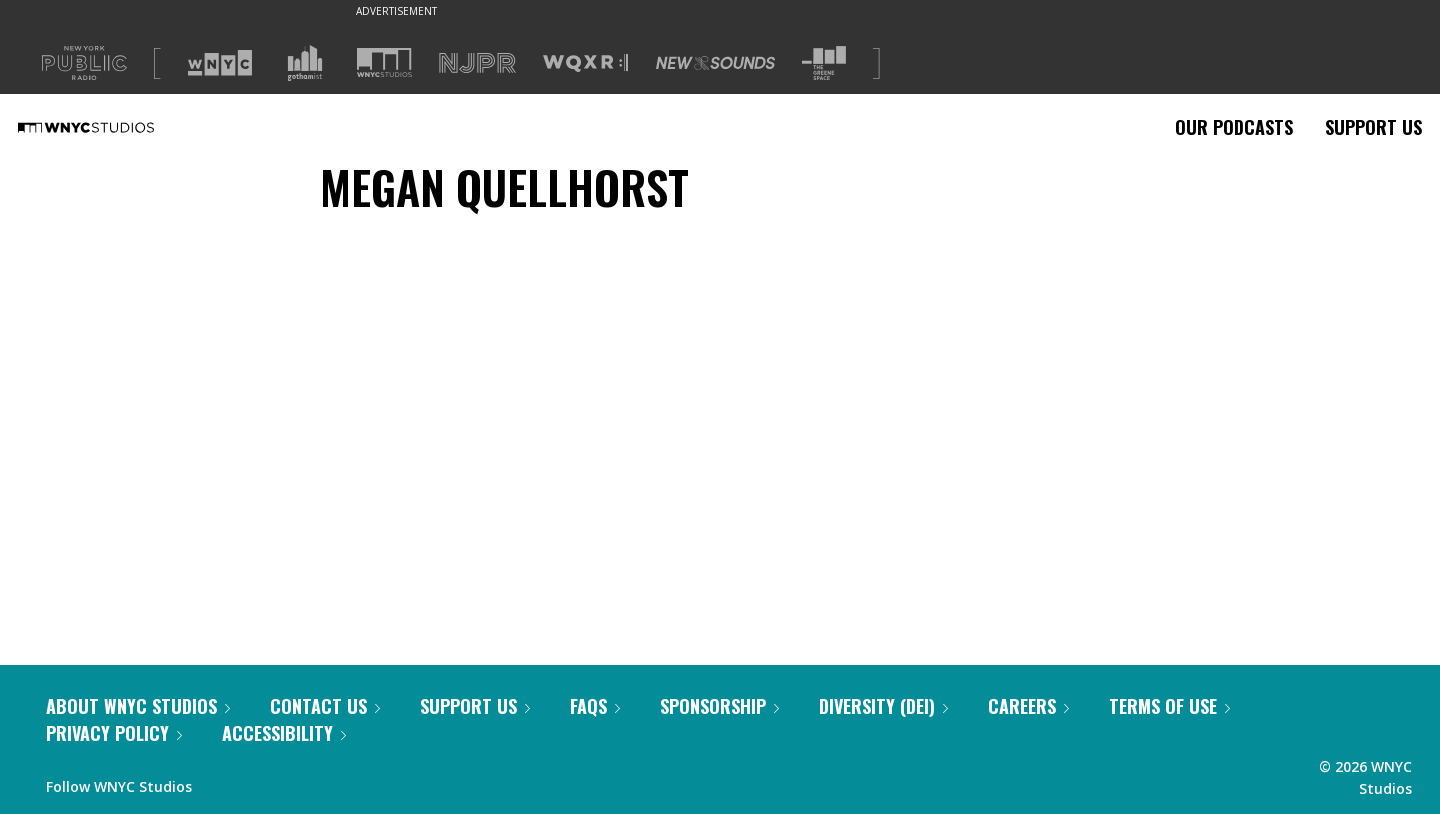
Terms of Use (1169, 706)
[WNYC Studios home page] (111, 127)
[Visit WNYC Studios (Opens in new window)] (384, 62)
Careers (1028, 706)
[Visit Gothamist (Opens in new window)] (305, 63)
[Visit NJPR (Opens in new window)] (477, 63)
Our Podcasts (1234, 127)
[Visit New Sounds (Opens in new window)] (715, 63)
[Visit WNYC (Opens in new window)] (220, 63)
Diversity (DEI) (883, 706)
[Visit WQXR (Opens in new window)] (585, 63)
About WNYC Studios (138, 706)
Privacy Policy (114, 733)
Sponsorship (719, 706)
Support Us (1373, 127)
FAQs (595, 706)
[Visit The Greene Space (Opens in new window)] (824, 63)
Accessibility (284, 733)
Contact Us (325, 706)
